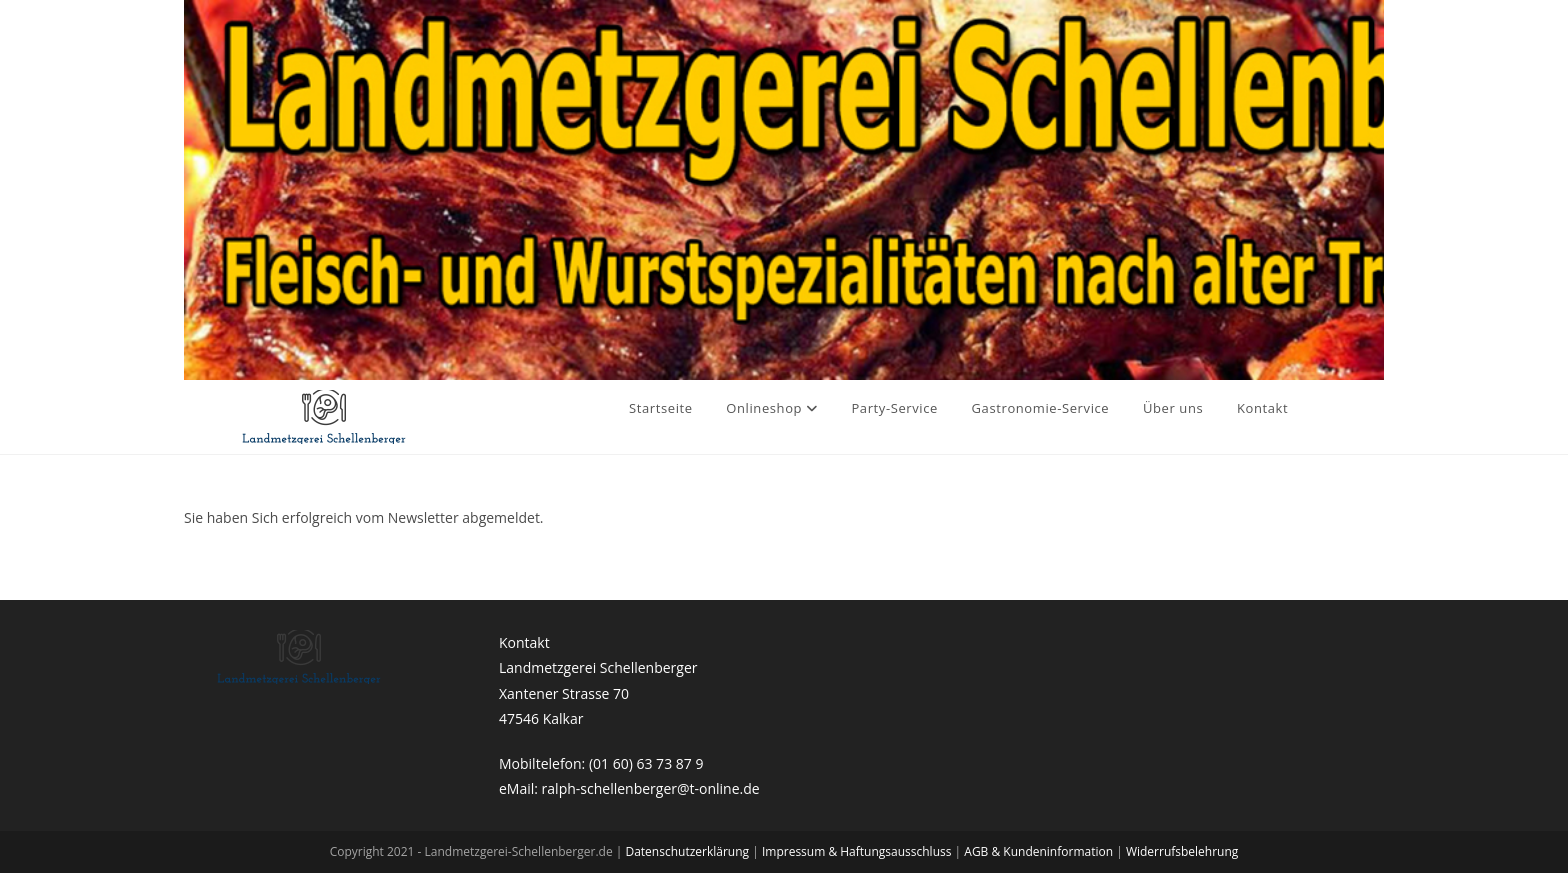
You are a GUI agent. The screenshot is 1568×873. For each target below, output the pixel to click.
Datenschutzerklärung (688, 851)
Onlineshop (771, 408)
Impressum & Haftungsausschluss (858, 851)
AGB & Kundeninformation (1040, 851)
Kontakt (1262, 408)
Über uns (1173, 408)
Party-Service (894, 408)
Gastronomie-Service (1041, 408)
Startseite (661, 408)
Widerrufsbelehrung (1182, 851)
